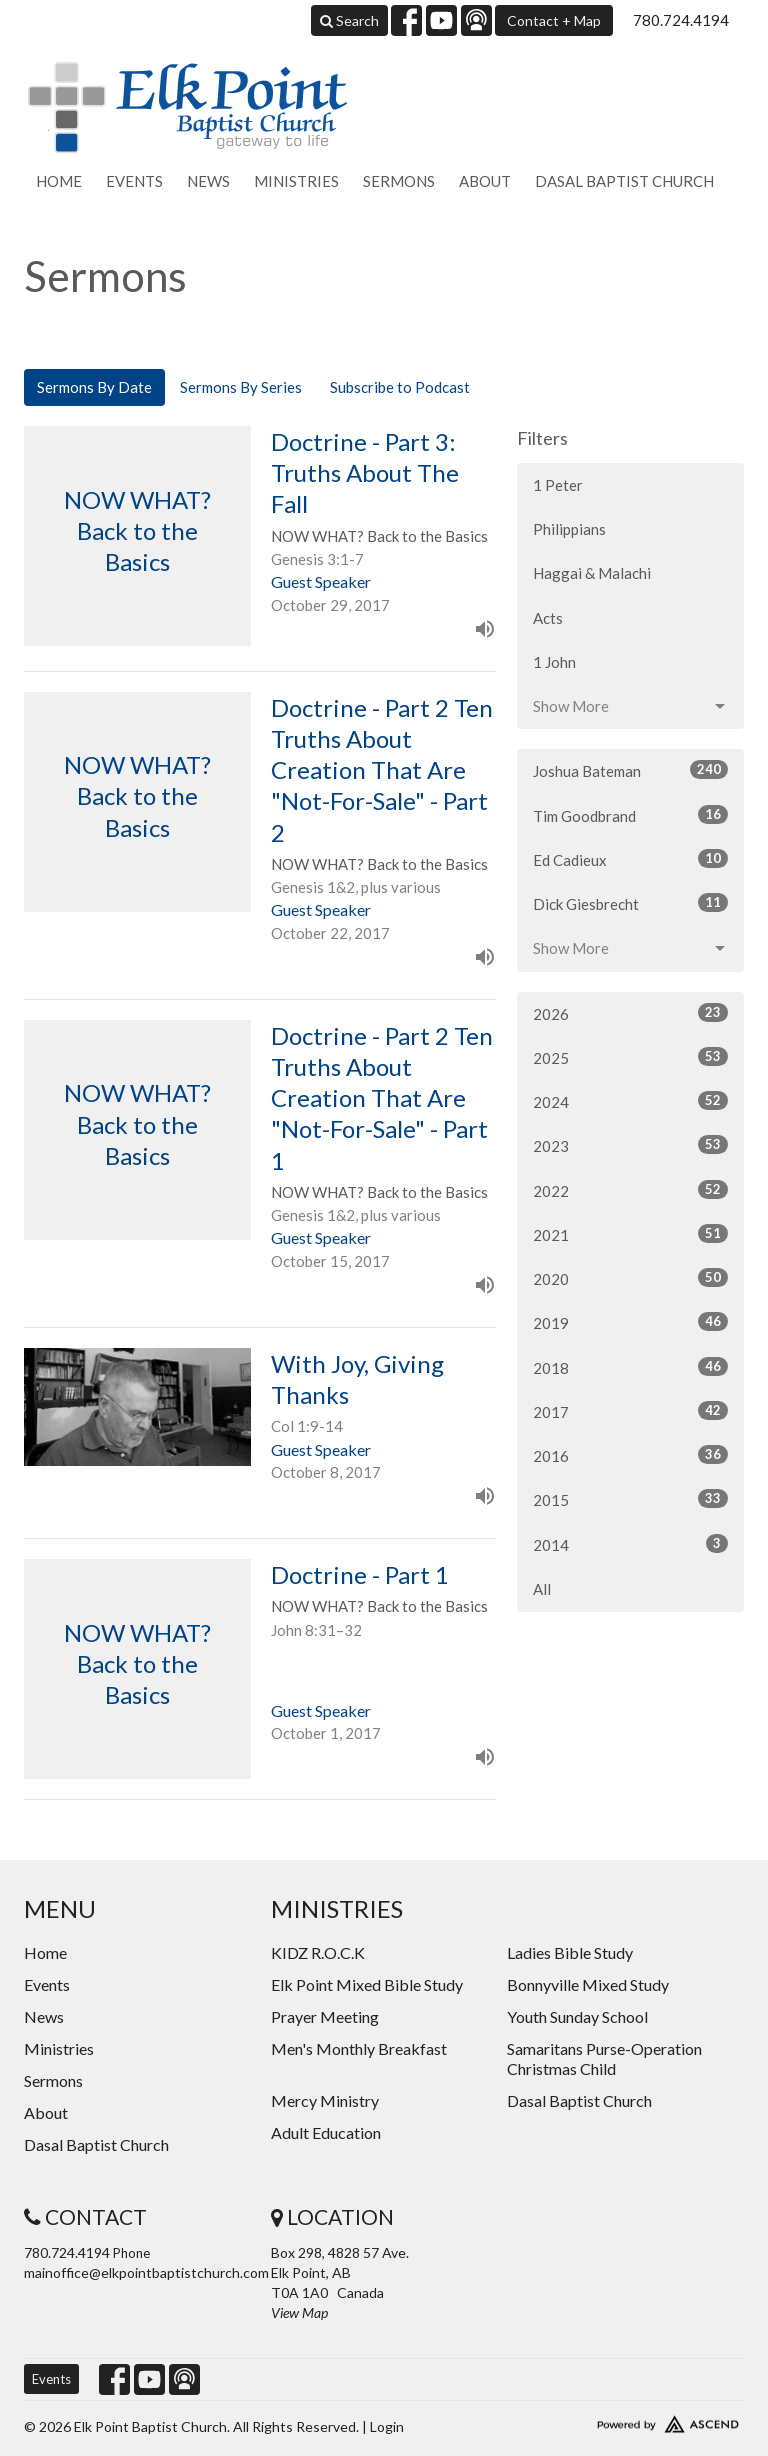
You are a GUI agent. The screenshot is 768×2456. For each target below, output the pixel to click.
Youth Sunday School (577, 2016)
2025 (630, 1057)
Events (134, 181)
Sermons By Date (94, 387)
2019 (630, 1322)
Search (349, 20)
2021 (630, 1234)
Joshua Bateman (630, 770)
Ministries (296, 181)
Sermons (399, 181)
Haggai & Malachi (592, 573)
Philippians (569, 529)
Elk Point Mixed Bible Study (367, 1984)
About (485, 181)
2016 (630, 1455)
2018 (630, 1367)
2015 (630, 1499)
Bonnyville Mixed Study (588, 1984)
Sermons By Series (241, 387)
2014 (630, 1544)
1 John (554, 662)
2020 (630, 1278)
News (208, 181)
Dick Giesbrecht (630, 903)
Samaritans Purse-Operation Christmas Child (604, 2058)
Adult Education (326, 2132)
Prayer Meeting (325, 2016)
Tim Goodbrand (630, 815)
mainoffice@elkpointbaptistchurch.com (146, 2272)
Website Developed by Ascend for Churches (630, 2420)
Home (59, 181)
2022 (630, 1190)
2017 (630, 1411)
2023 (630, 1145)
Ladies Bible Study (570, 1952)
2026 (630, 1013)
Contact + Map (554, 20)
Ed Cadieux (630, 859)
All (542, 1589)
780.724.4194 (681, 20)
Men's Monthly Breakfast (359, 2048)
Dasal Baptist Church (624, 181)
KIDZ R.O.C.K (318, 1952)
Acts (548, 618)
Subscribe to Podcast (400, 387)
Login (387, 2426)
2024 (630, 1101)
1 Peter (558, 485)
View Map (299, 2312)
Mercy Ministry (325, 2100)
